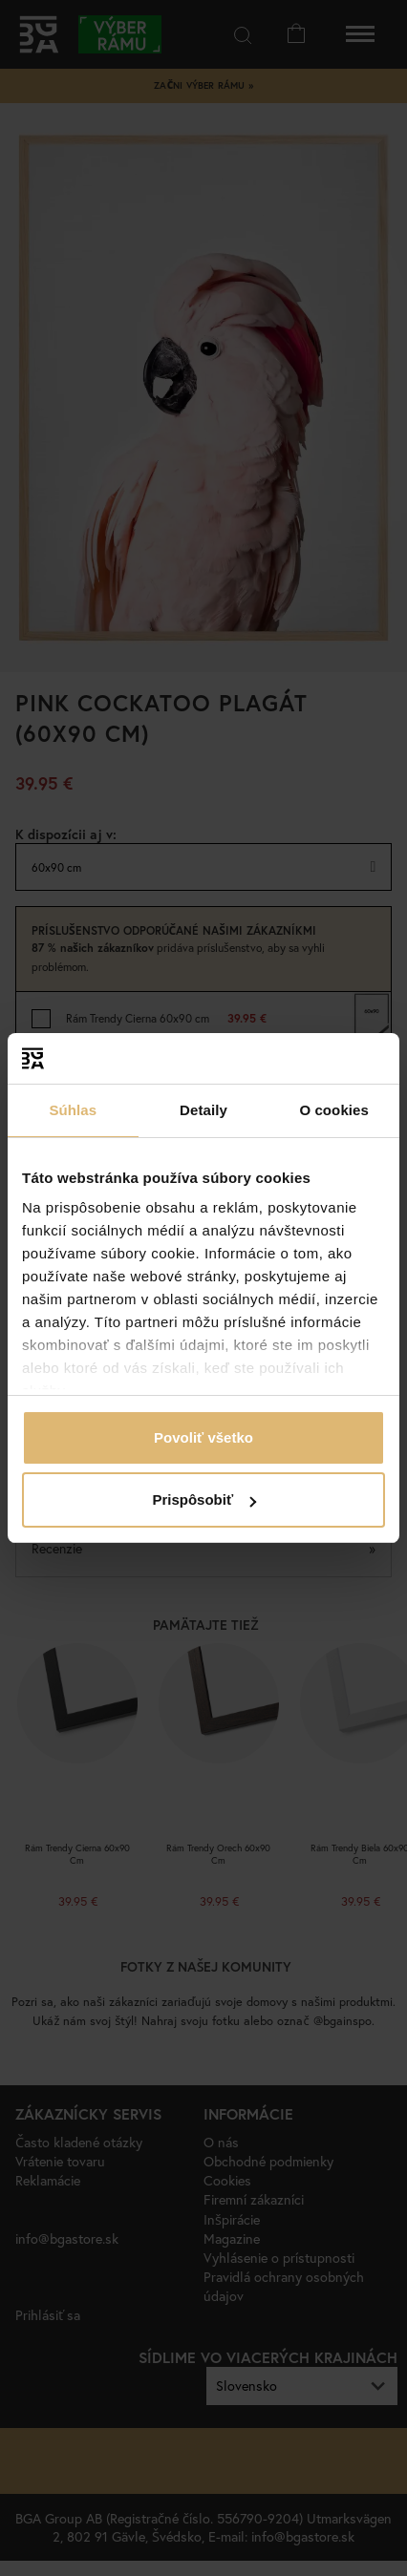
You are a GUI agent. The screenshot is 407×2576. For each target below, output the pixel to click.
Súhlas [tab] (72, 1110)
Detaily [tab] (203, 1110)
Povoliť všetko (203, 1437)
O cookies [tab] (334, 1110)
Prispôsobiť (204, 1499)
